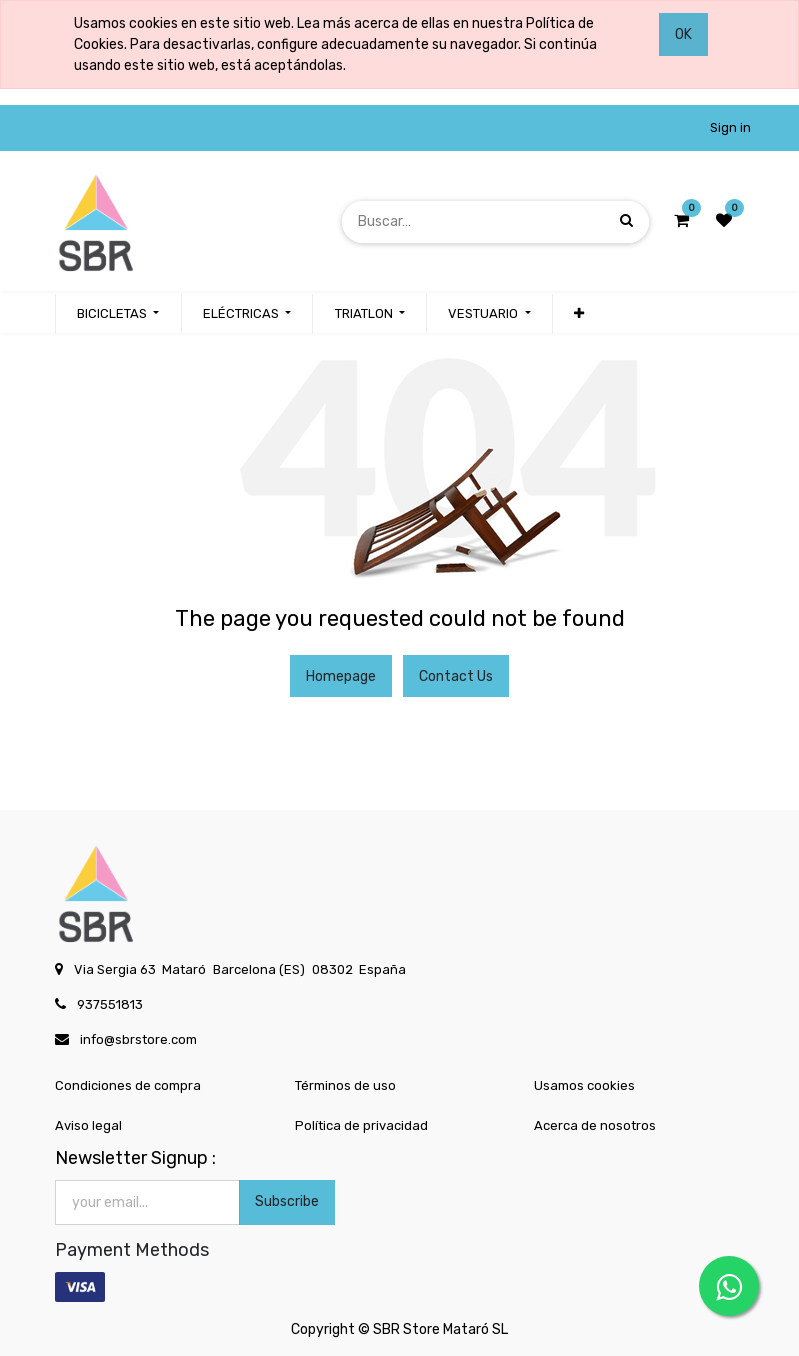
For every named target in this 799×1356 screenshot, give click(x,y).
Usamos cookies (584, 1085)
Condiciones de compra (128, 1085)
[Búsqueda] (626, 221)
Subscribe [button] (287, 1201)
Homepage (341, 676)
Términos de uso (345, 1085)
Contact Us (456, 676)
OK (683, 34)
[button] (579, 314)
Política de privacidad (361, 1125)
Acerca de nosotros (595, 1125)
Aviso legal (88, 1125)
